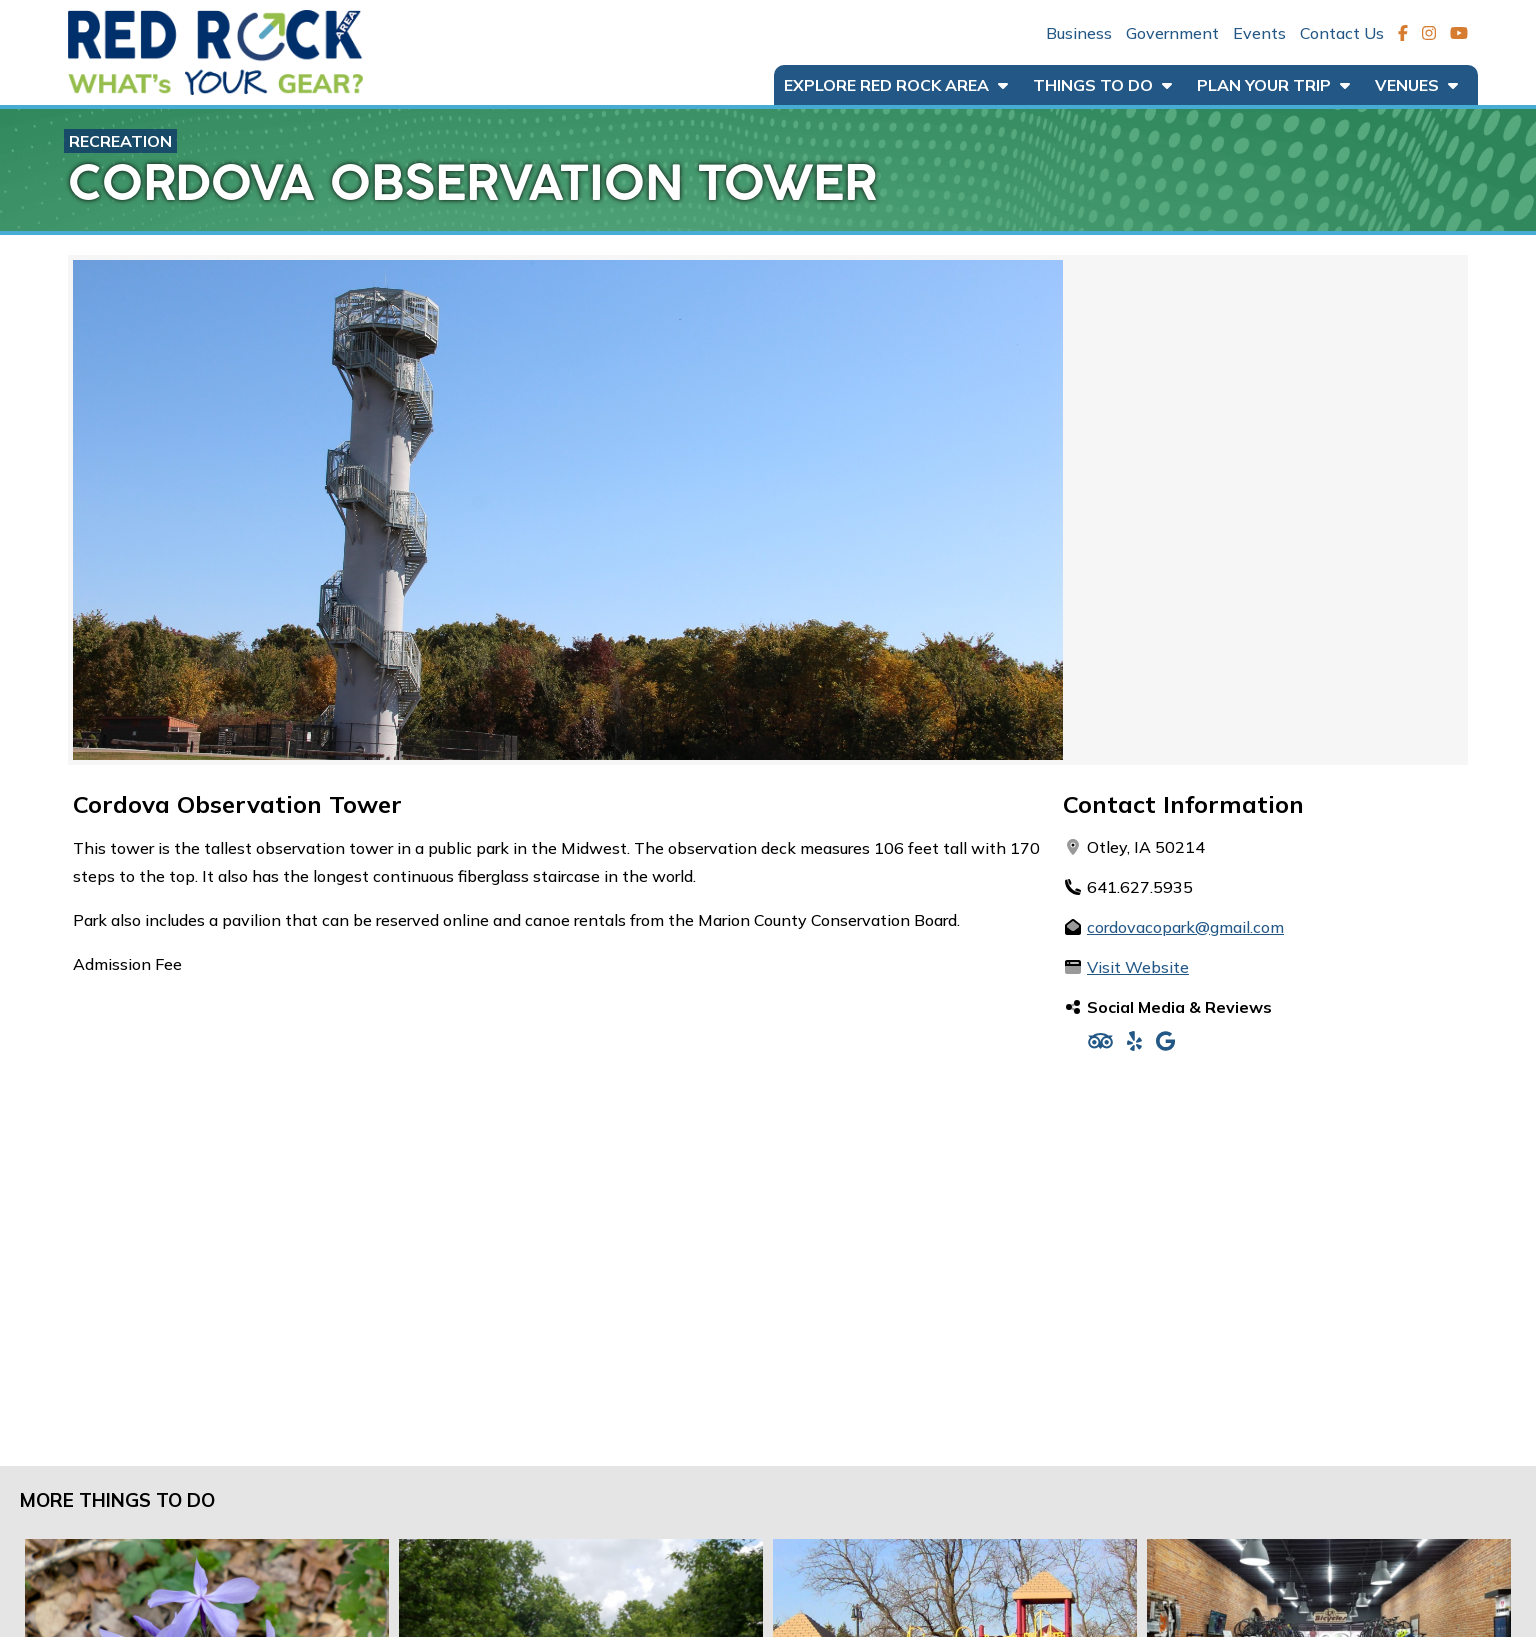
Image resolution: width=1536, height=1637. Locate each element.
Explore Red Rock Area (896, 85)
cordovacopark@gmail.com (1185, 927)
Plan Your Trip (1273, 85)
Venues (1416, 85)
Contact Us (1342, 33)
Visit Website (1138, 967)
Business (1079, 33)
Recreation (120, 141)
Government (1172, 33)
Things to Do (1102, 85)
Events (1259, 33)
